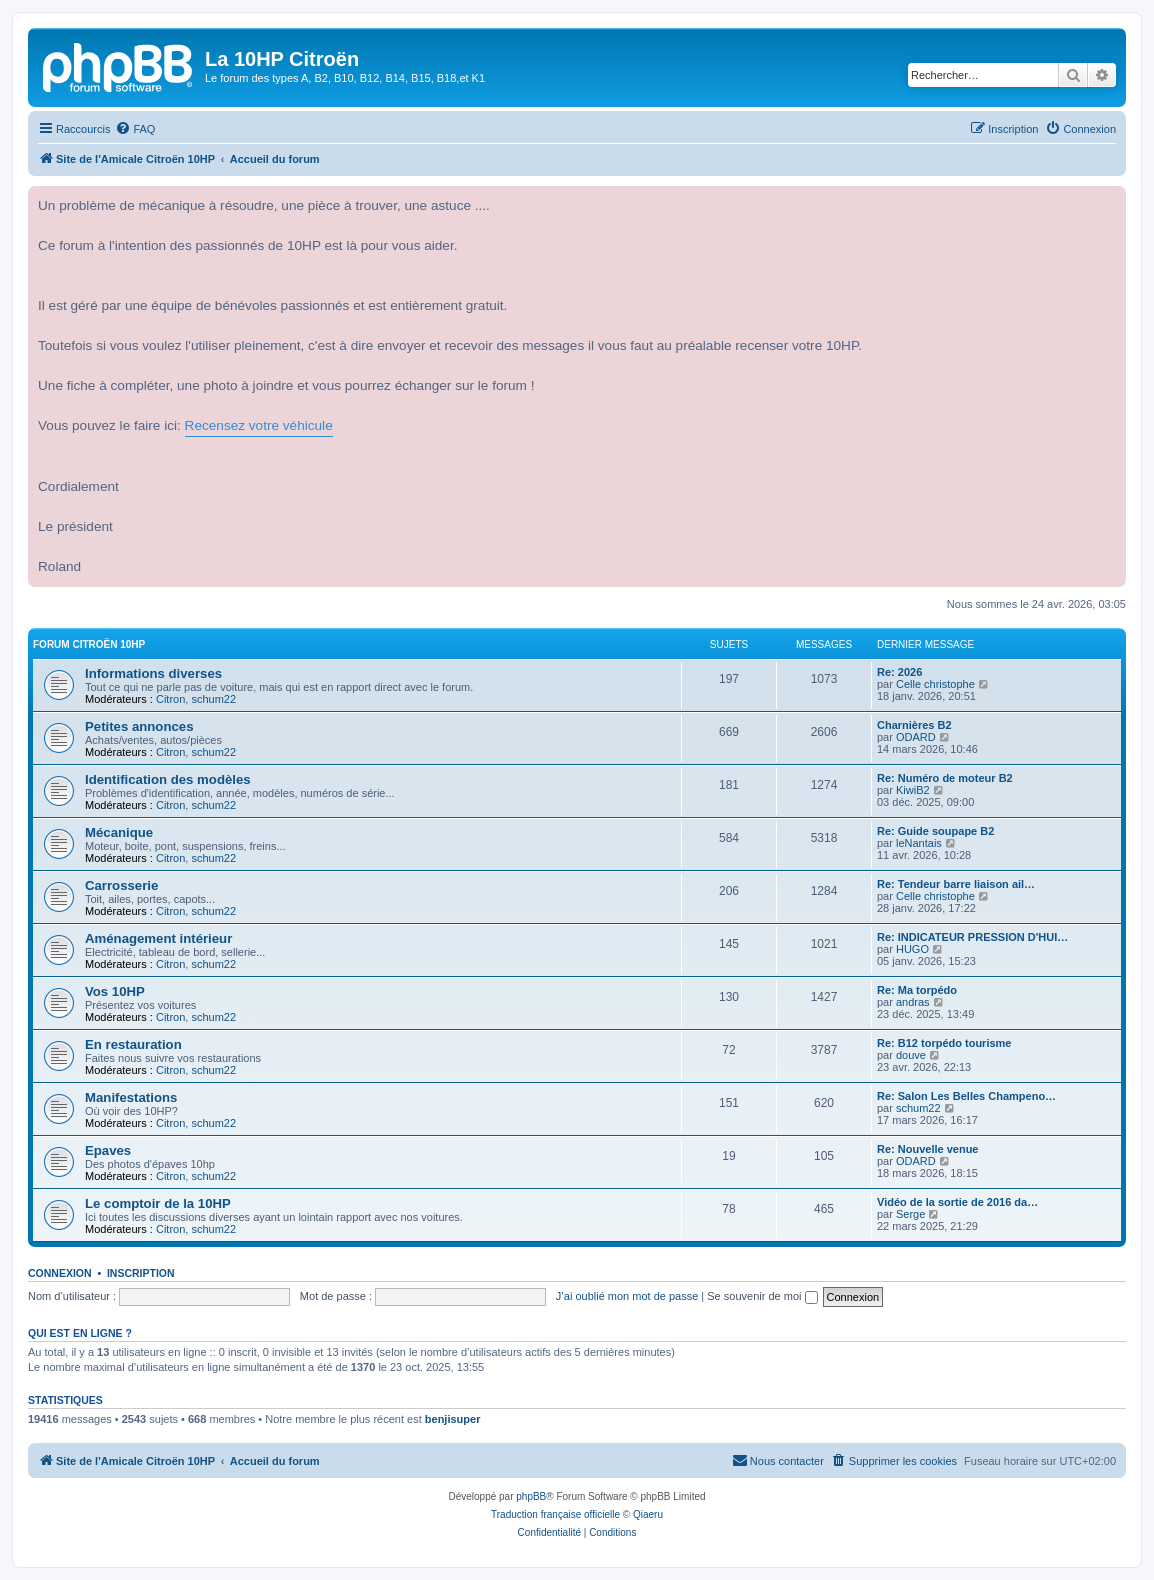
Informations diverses (153, 673)
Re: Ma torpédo (917, 990)
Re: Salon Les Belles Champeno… (966, 1096)
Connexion (60, 1273)
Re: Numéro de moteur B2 (945, 778)
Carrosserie (121, 885)
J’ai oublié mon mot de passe (627, 1296)
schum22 (213, 699)
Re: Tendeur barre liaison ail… (956, 884)
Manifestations (131, 1097)
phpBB (531, 1496)
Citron (170, 699)
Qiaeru (648, 1514)
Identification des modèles (168, 779)
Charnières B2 (914, 725)
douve (911, 1055)
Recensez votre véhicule (259, 425)
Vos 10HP (115, 991)
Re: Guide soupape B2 (935, 831)
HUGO (912, 949)
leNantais (919, 843)
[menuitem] (135, 129)
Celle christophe (935, 684)
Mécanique (119, 832)
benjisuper (453, 1419)
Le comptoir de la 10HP (158, 1203)
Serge (910, 1214)
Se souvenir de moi (762, 1296)
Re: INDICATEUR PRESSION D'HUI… (972, 937)
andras (913, 1002)
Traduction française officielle (555, 1514)
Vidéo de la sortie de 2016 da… (957, 1202)
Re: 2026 (899, 672)
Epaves (108, 1150)
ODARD (916, 737)
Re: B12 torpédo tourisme (944, 1043)
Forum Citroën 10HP (89, 644)
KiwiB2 (913, 790)
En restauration (133, 1044)
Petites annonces (139, 726)
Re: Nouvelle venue (927, 1149)
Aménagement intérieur (158, 938)
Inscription (141, 1273)
